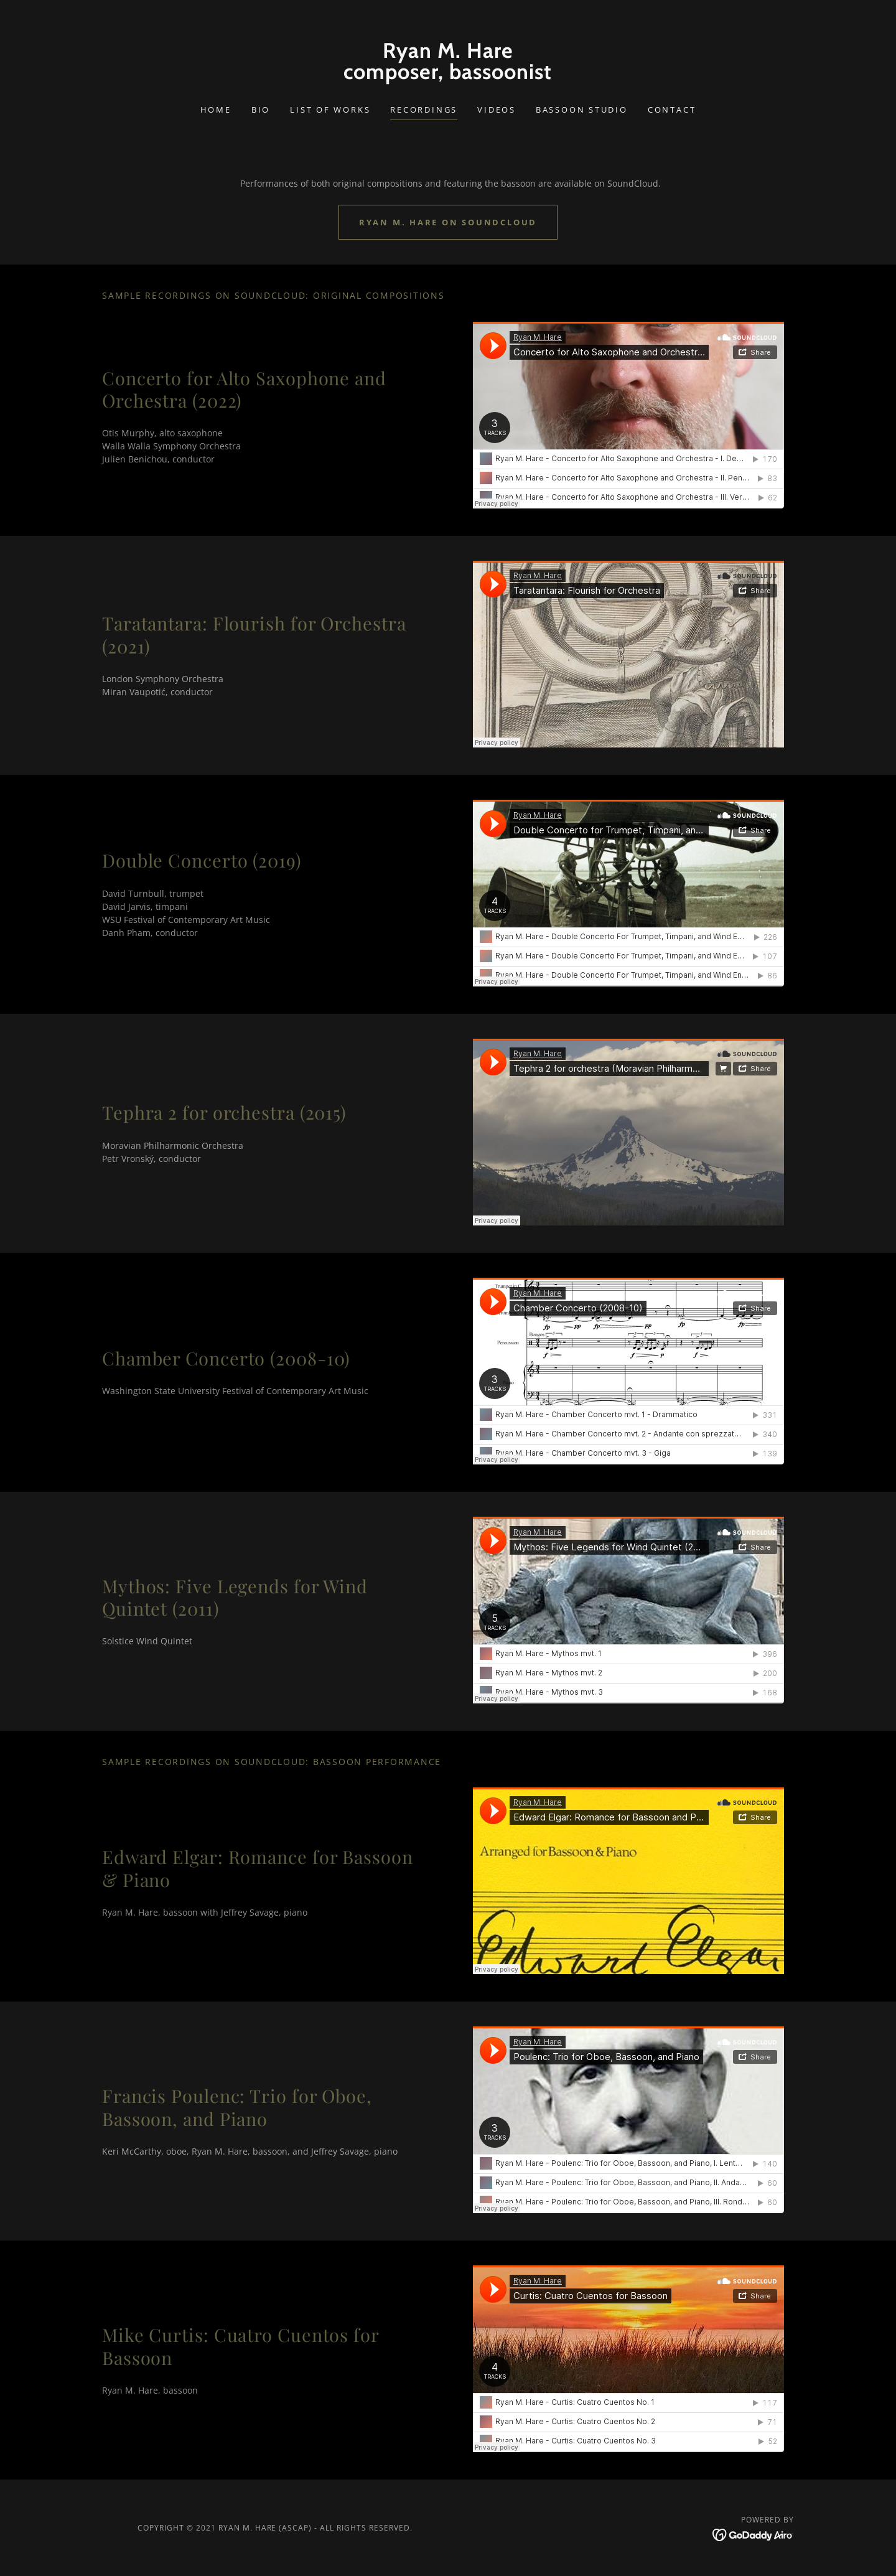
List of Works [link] (330, 109)
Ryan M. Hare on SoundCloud (448, 222)
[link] (448, 76)
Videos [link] (496, 109)
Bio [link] (260, 109)
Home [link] (215, 109)
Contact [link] (672, 109)
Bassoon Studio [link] (582, 109)
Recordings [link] (423, 109)
